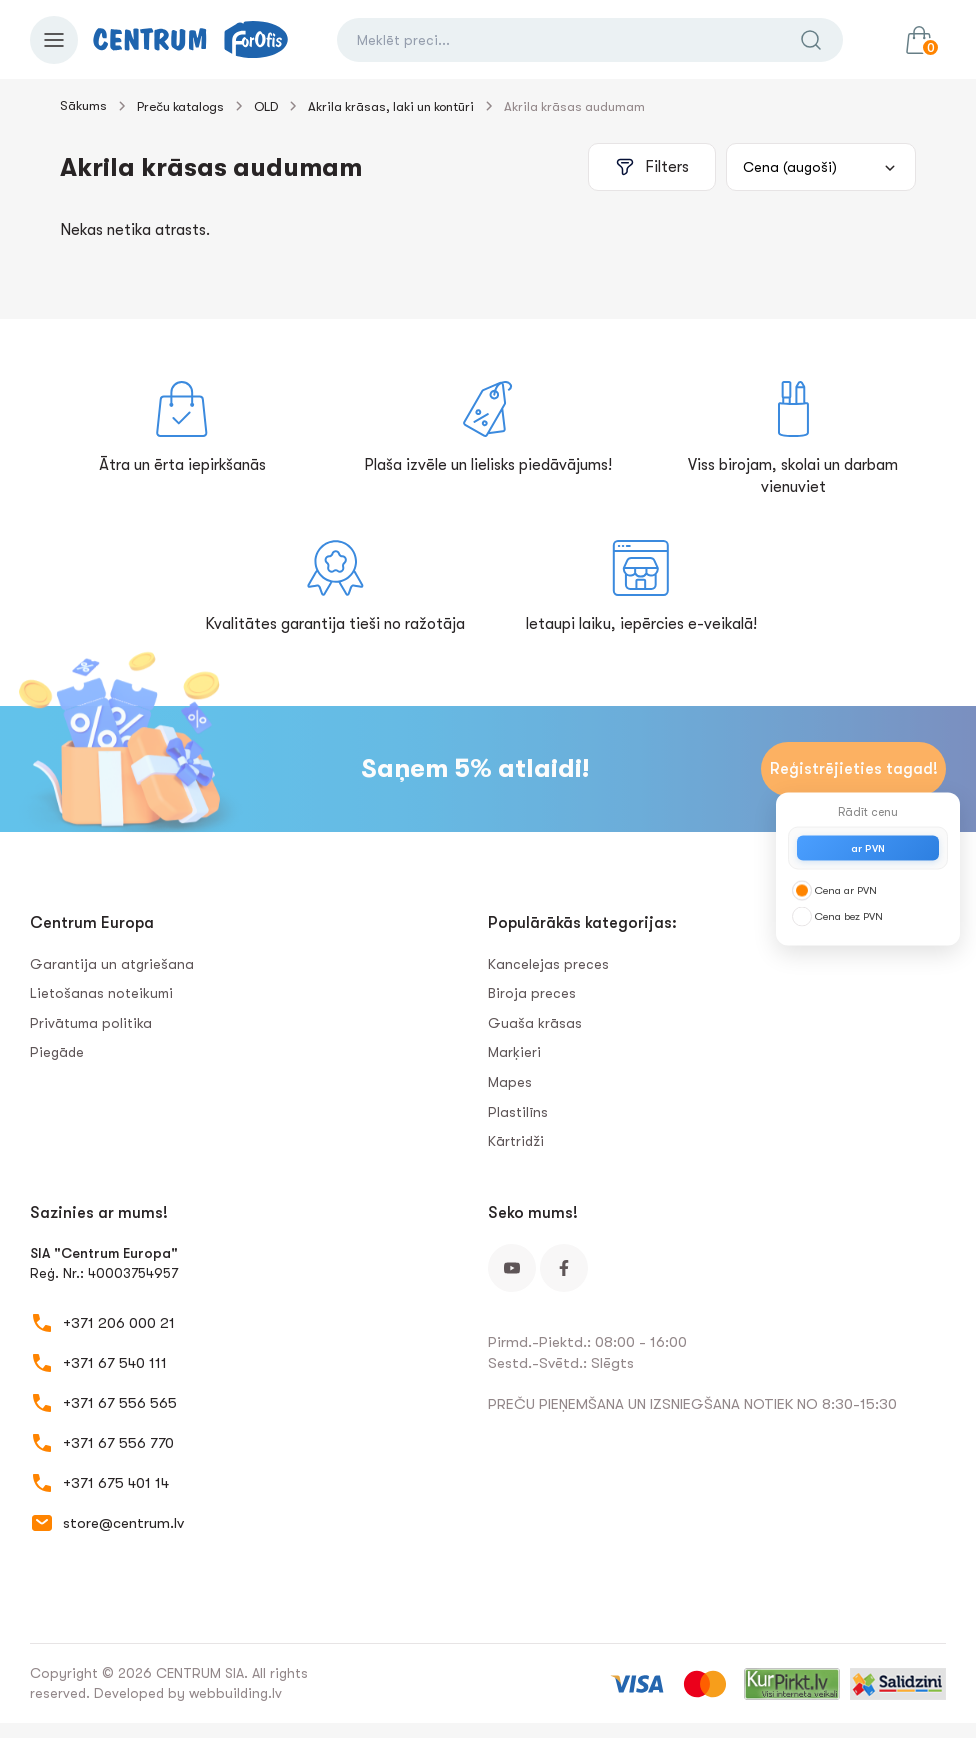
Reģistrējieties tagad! (854, 769)
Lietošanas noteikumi (101, 993)
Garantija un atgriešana (112, 964)
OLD (266, 106)
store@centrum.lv (123, 1523)
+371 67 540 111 (115, 1363)
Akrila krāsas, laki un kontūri (391, 106)
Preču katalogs (180, 106)
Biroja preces (532, 993)
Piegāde (57, 1052)
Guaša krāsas (535, 1023)
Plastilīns (518, 1112)
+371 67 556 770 (118, 1443)
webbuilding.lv (235, 1693)
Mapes (510, 1082)
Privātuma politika (91, 1023)
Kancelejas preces (548, 964)
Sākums (83, 105)
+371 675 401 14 (116, 1483)
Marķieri (514, 1052)
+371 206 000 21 (119, 1323)
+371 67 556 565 (120, 1403)
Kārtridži (516, 1141)
